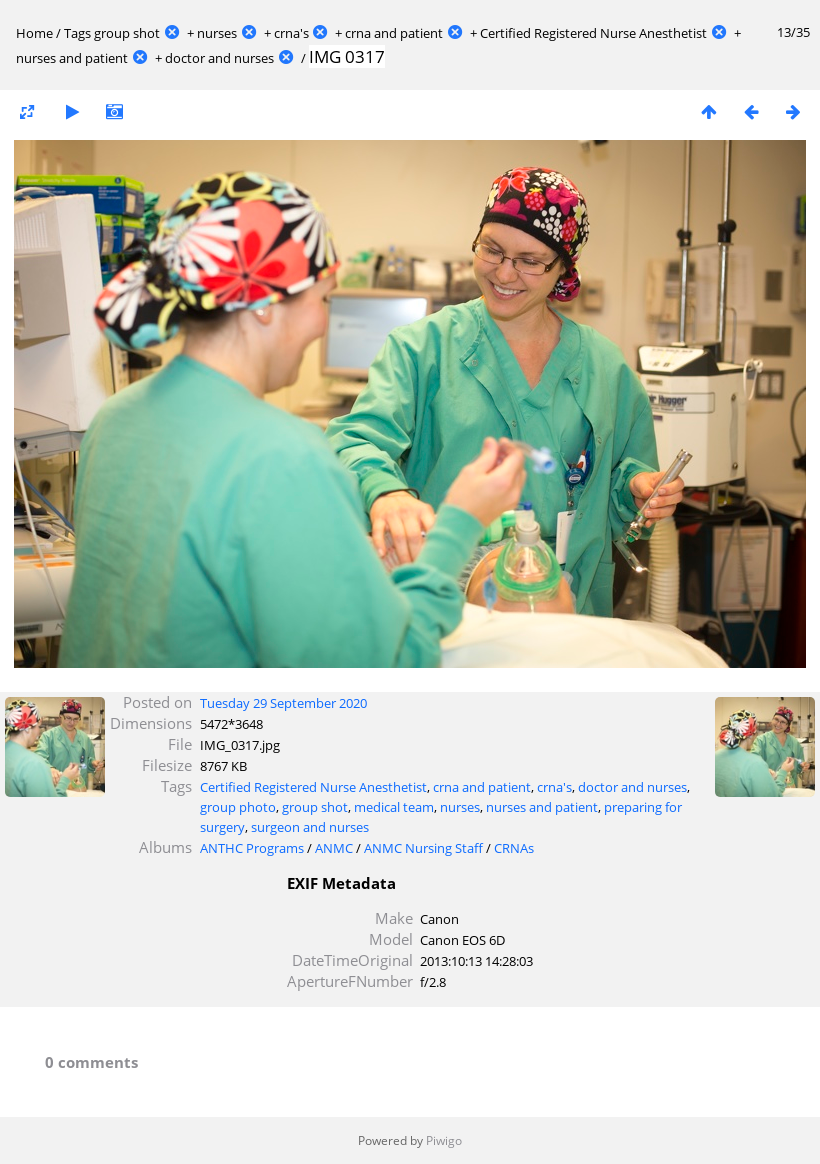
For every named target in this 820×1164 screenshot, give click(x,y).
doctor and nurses (219, 58)
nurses (217, 33)
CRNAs (514, 848)
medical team (394, 807)
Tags (77, 33)
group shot (127, 33)
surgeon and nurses (310, 827)
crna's (291, 33)
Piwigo (444, 1140)
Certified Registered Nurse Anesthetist (593, 33)
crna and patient (394, 33)
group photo (238, 807)
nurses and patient (72, 58)
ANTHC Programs (252, 848)
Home (34, 33)
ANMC (334, 848)
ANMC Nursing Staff (423, 848)
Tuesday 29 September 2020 (283, 703)
